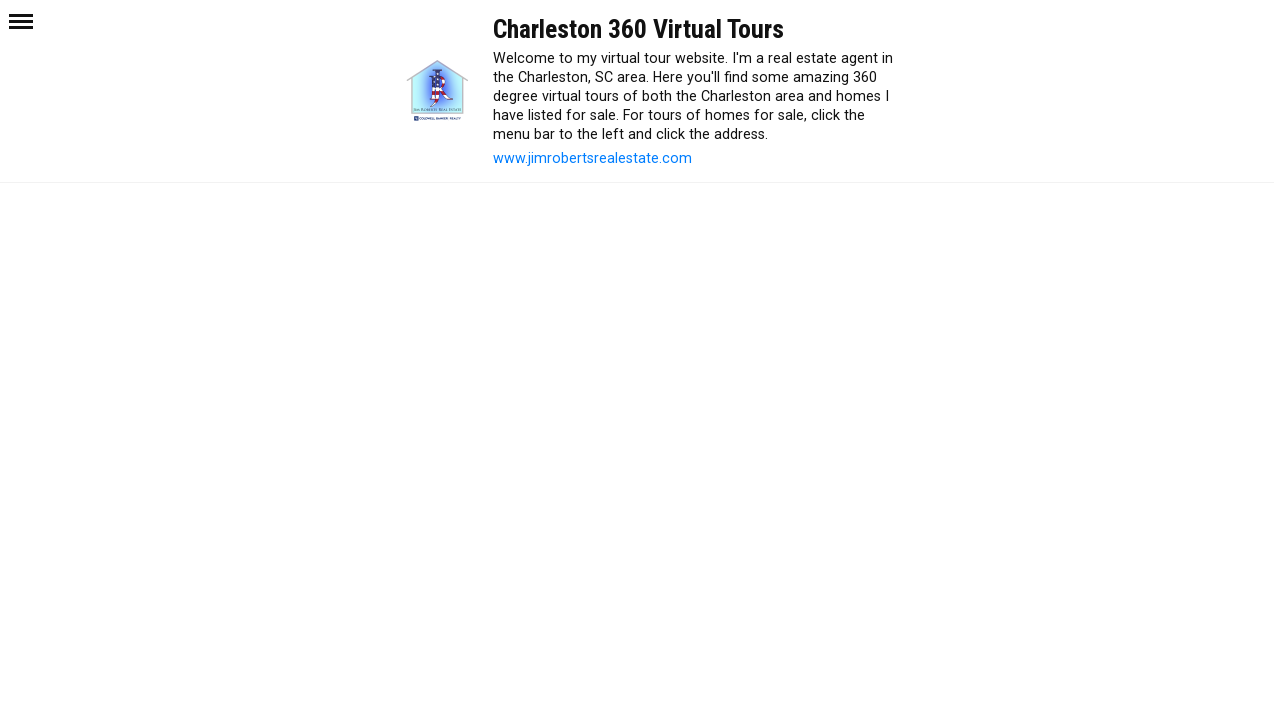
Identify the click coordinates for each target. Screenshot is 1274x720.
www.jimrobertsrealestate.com (592, 158)
